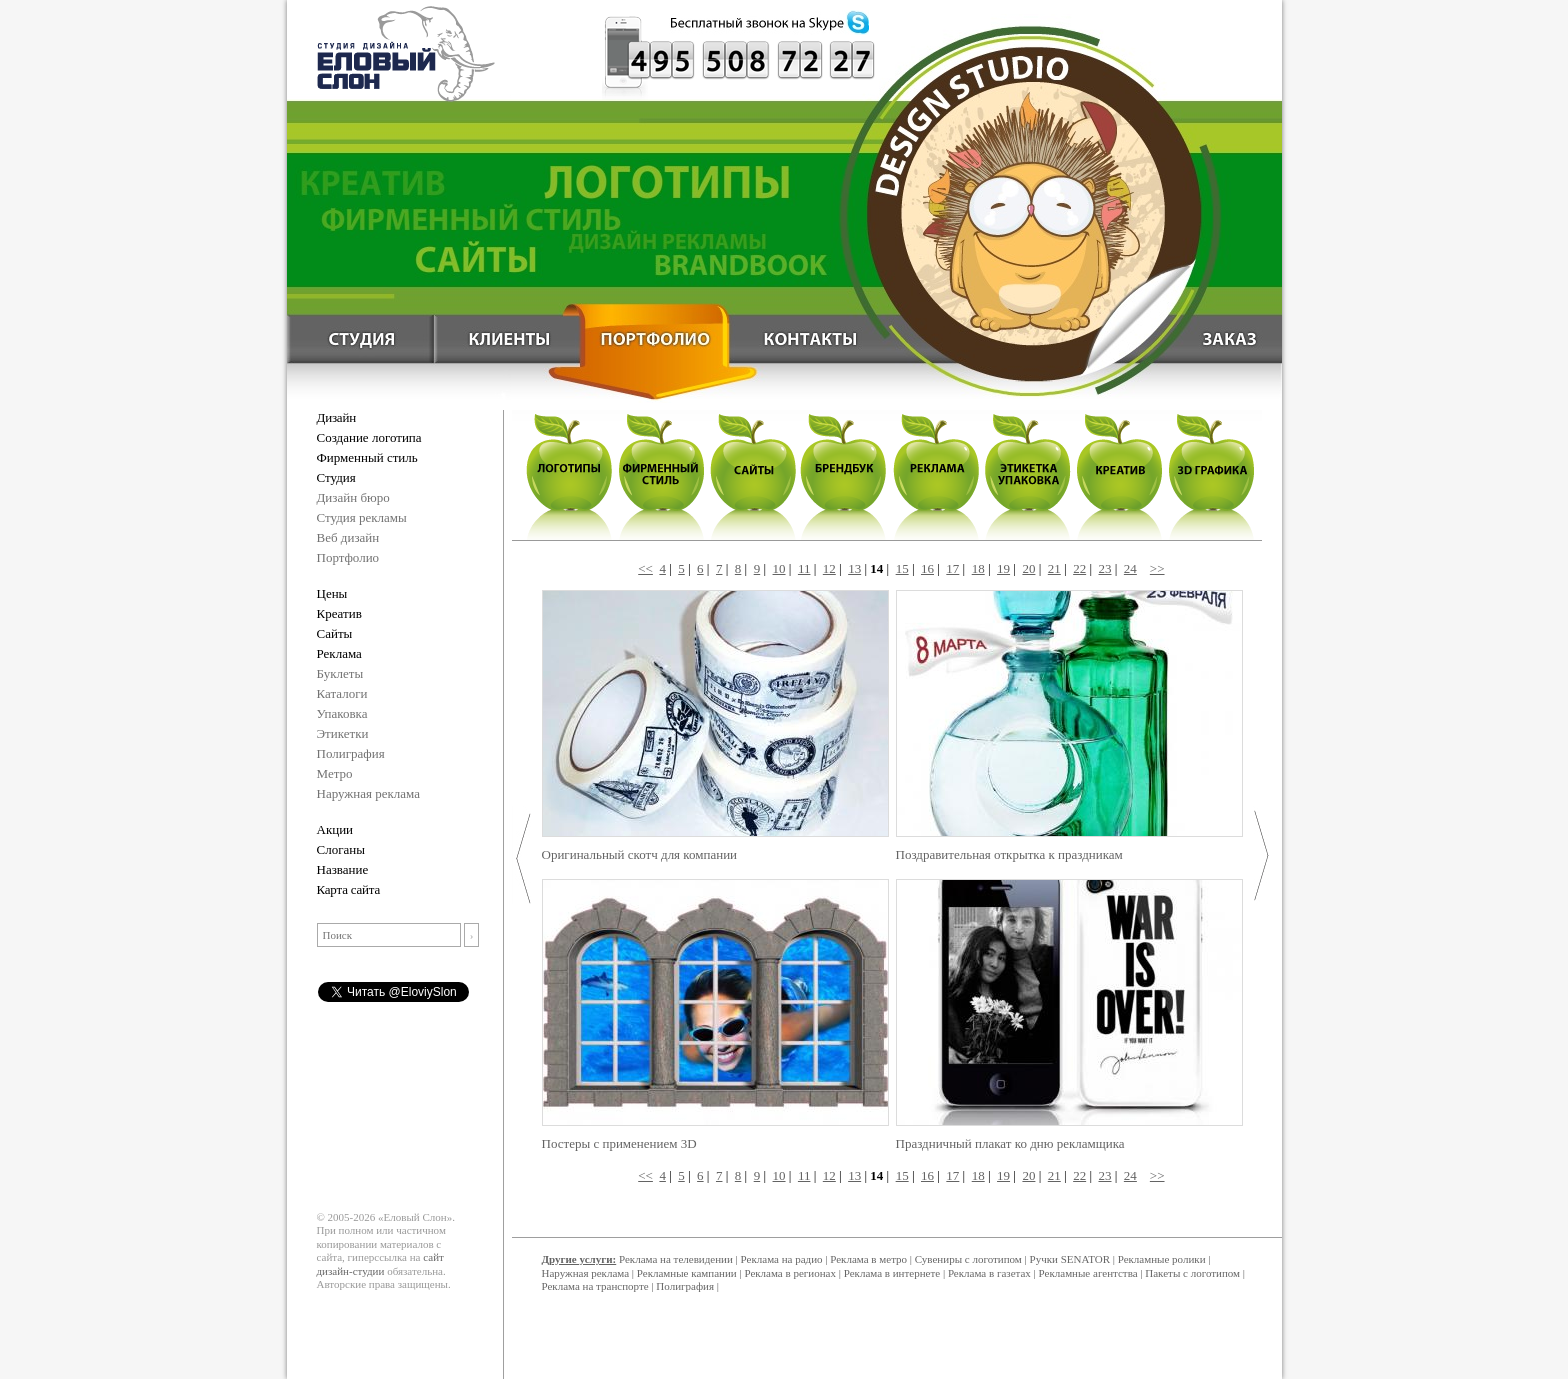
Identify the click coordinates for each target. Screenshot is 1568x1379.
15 (902, 568)
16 (927, 568)
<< (645, 568)
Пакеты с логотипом (1192, 1273)
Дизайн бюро (353, 497)
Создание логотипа (369, 437)
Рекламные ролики (1162, 1259)
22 (1079, 568)
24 (1130, 568)
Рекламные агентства (1090, 1273)
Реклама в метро (868, 1259)
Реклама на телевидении (676, 1259)
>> (1157, 568)
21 (1054, 568)
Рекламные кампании (687, 1273)
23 (1105, 568)
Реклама (339, 653)
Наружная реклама (369, 793)
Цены (332, 593)
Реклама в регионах (790, 1273)
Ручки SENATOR (1070, 1259)
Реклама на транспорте (595, 1286)
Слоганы (341, 849)
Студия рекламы (362, 517)
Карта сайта (349, 889)
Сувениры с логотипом (968, 1259)
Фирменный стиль (367, 457)
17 (952, 568)
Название (343, 869)
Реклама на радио (782, 1259)
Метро (335, 773)
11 (804, 568)
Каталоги (342, 693)
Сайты (335, 633)
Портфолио (348, 557)
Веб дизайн (348, 537)
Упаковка (342, 713)
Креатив (339, 613)
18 (978, 568)
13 (854, 568)
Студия (336, 477)
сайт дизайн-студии (380, 1264)
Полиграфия (351, 753)
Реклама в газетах (991, 1273)
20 (1028, 568)
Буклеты (340, 673)
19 (1003, 568)
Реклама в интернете (892, 1273)
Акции (335, 829)
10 (779, 568)
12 (829, 568)
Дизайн (336, 417)
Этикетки (343, 733)
